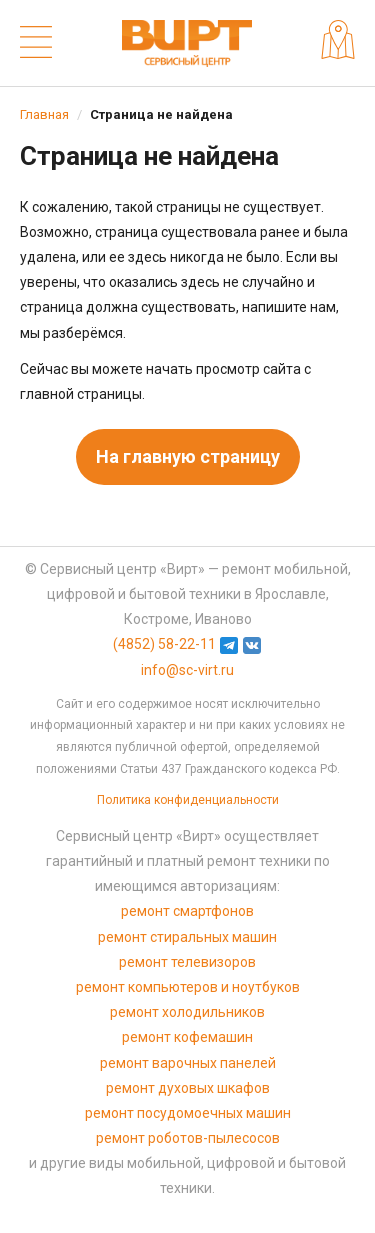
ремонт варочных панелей (188, 1063)
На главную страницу (188, 456)
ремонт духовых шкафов (188, 1088)
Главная (44, 114)
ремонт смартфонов (187, 911)
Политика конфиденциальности (188, 800)
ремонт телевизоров (187, 962)
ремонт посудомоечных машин (188, 1113)
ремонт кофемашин (187, 1037)
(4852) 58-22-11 (164, 644)
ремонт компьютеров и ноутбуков (188, 987)
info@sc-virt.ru (187, 670)
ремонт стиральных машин (187, 937)
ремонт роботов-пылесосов (188, 1138)
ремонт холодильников (187, 1012)
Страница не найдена (161, 114)
